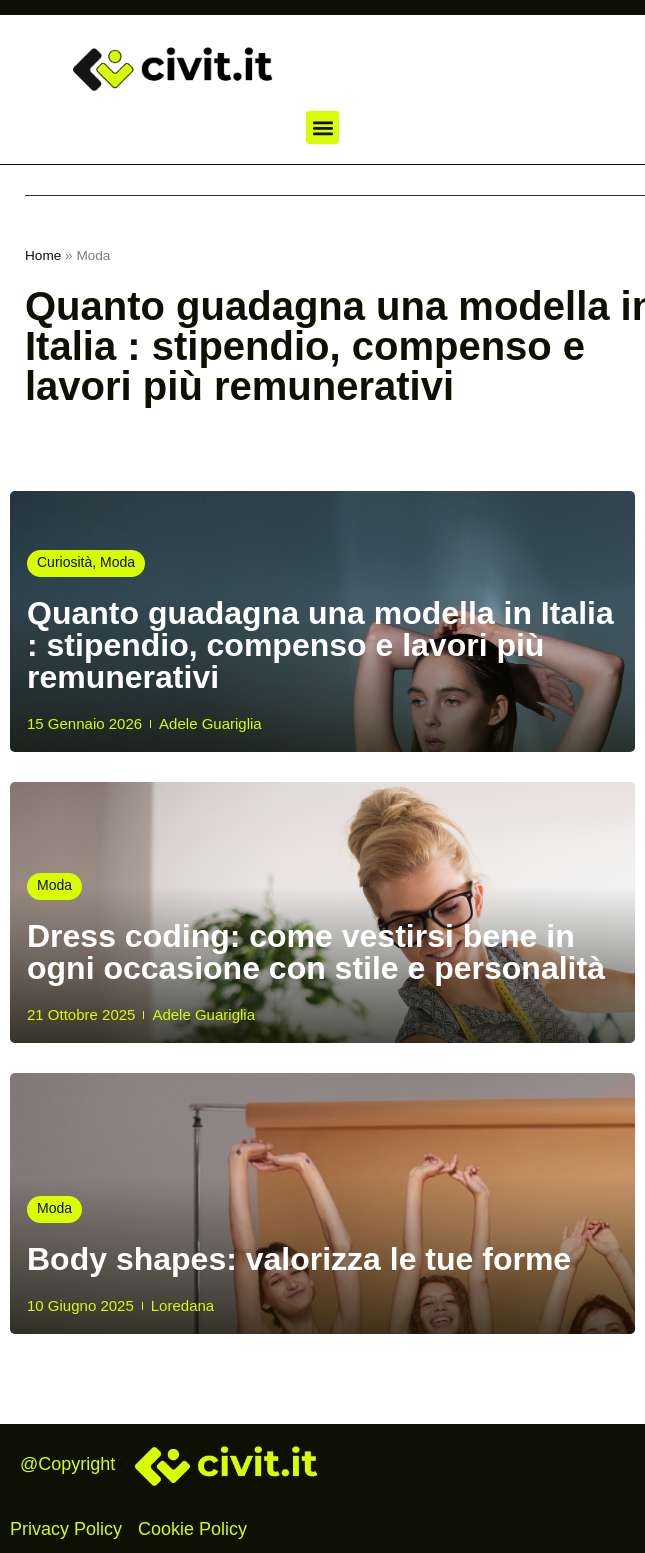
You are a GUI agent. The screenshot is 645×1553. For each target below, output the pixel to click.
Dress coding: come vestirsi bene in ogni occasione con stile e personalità (316, 952)
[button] (322, 127)
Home (43, 255)
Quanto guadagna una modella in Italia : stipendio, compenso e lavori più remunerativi (320, 645)
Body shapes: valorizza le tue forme (299, 1259)
